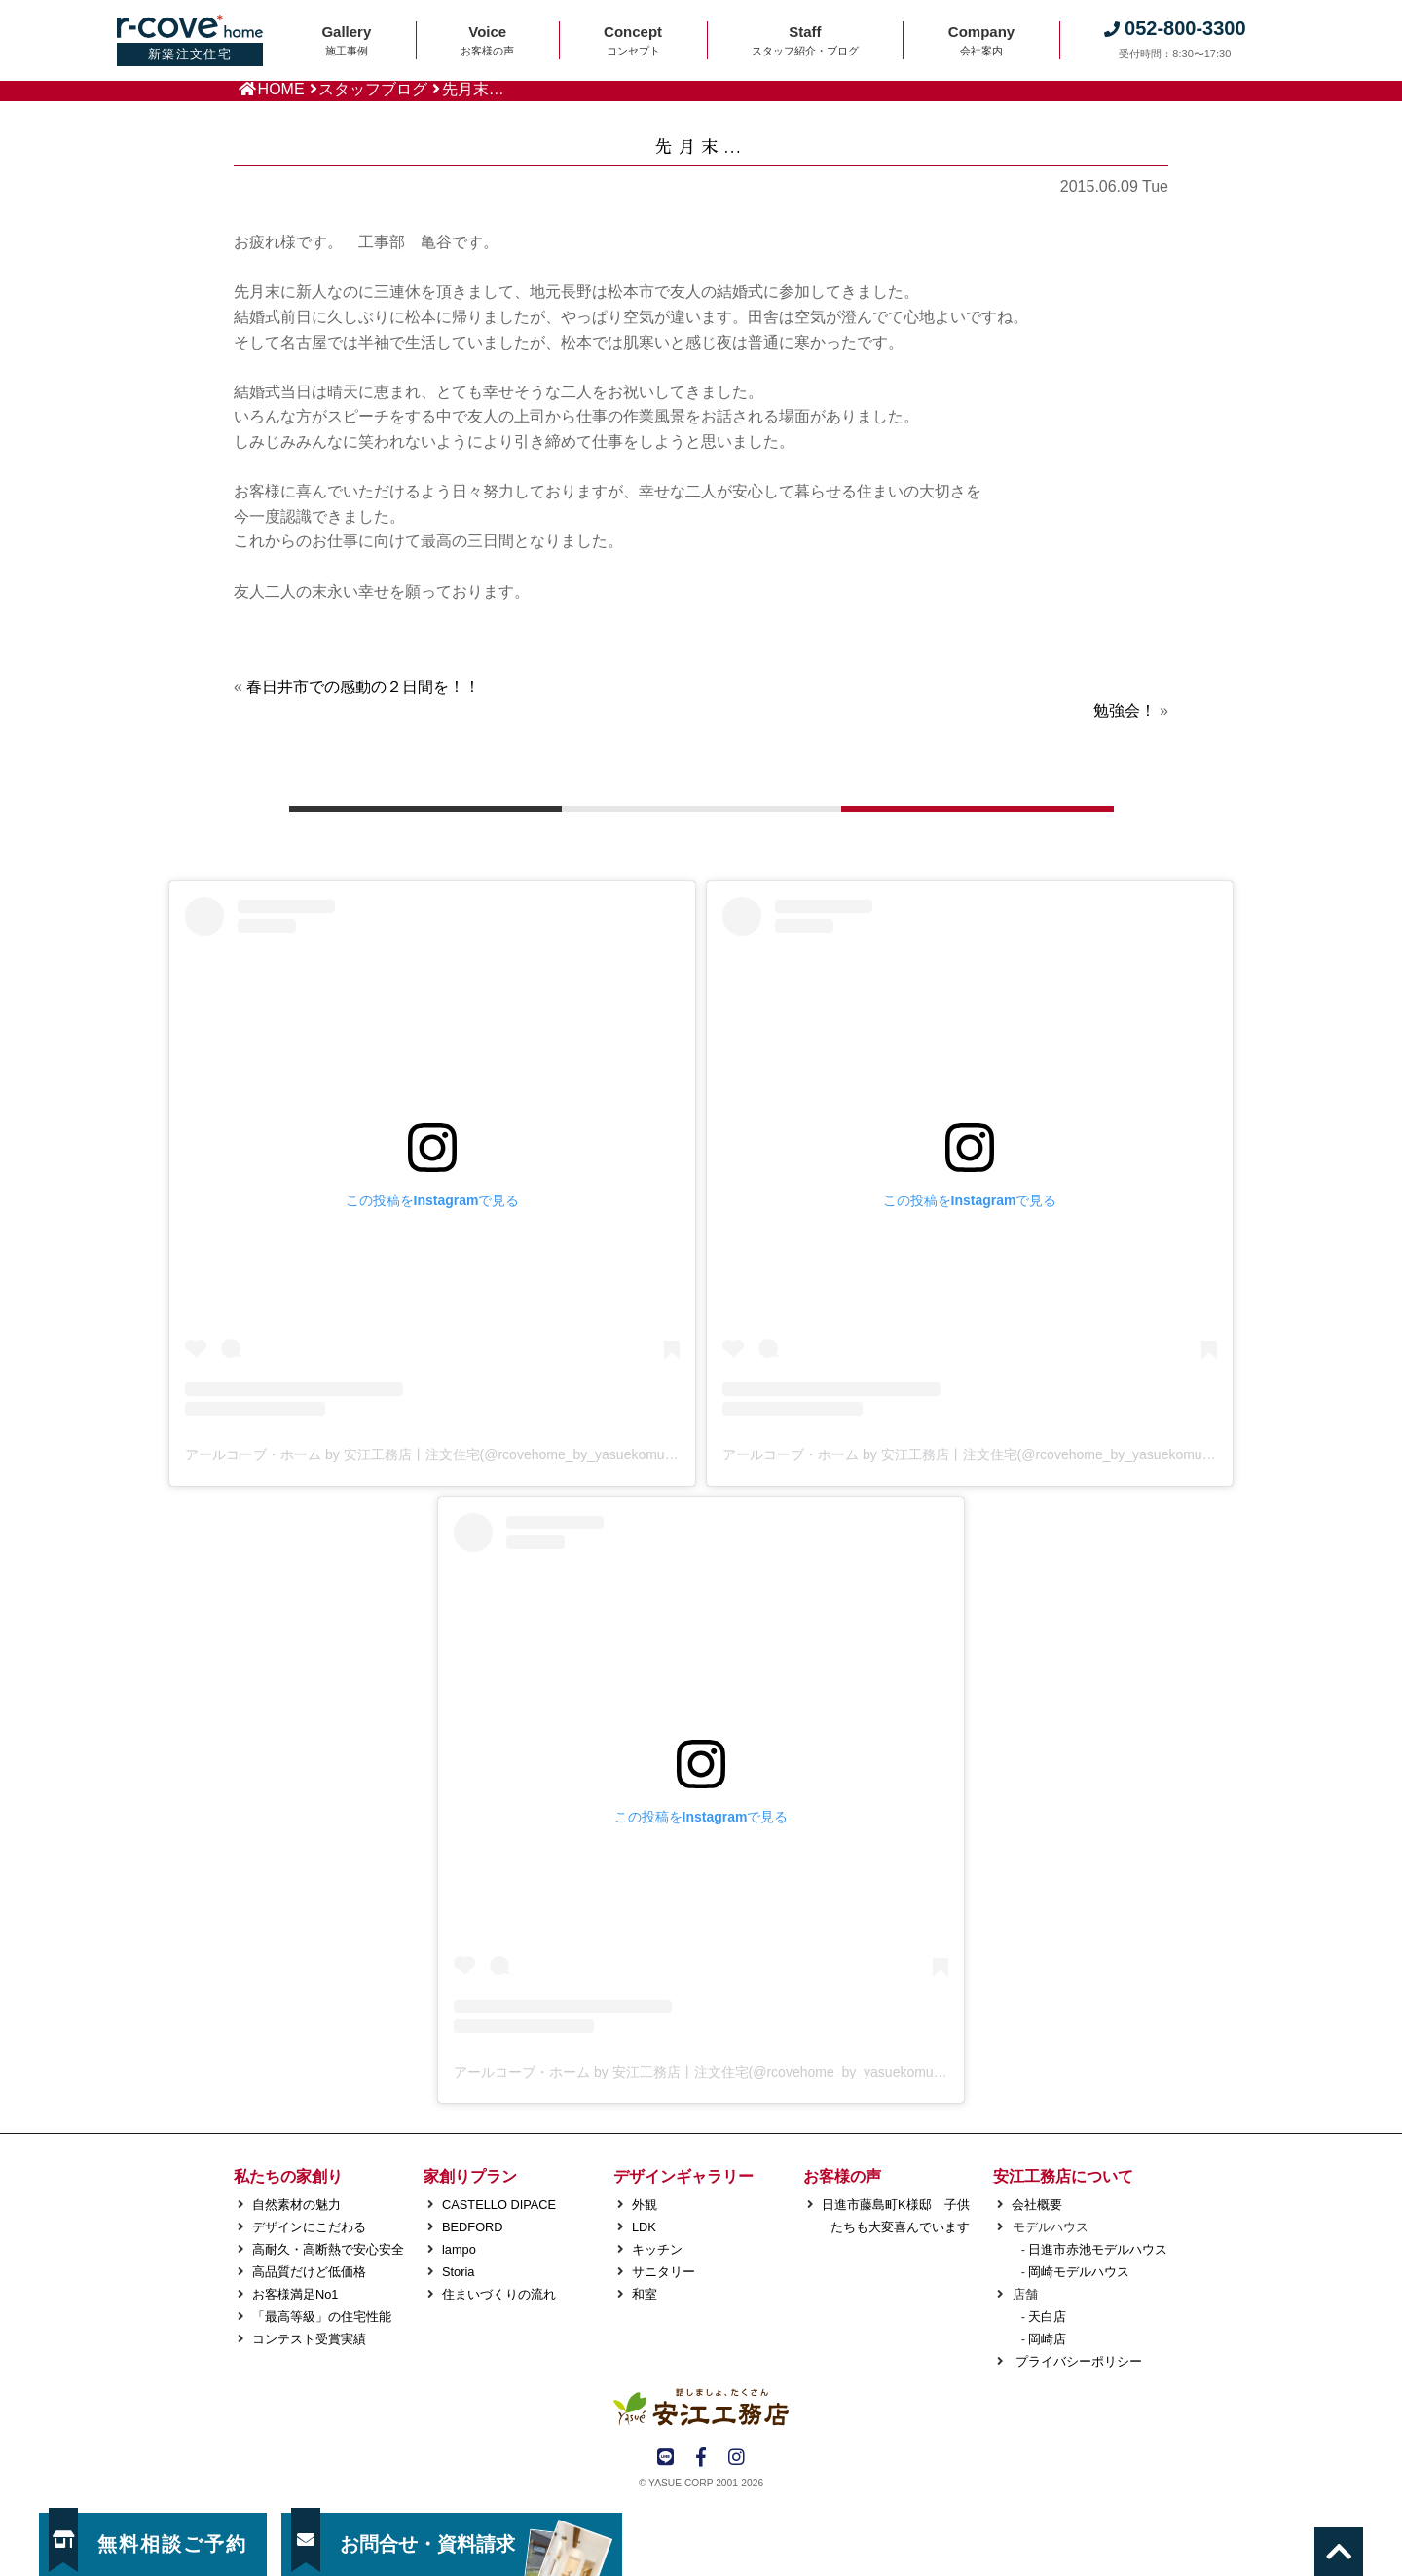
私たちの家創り (288, 2176)
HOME (281, 89)
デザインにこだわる (309, 2227)
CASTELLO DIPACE (499, 2204)
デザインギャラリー (683, 2176)
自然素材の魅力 (296, 2204)
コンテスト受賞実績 (309, 2339)
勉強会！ (1124, 710)
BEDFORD (472, 2227)
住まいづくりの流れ (499, 2294)
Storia (458, 2271)
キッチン (657, 2249)
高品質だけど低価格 (309, 2271)
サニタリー (663, 2271)
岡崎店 (1047, 2339)
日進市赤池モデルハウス (1097, 2249)
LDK (644, 2227)
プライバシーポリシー (1077, 2361)
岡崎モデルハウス (1078, 2271)
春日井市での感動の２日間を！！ (363, 687)
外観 (644, 2204)
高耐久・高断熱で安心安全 (328, 2249)
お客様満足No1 (295, 2294)
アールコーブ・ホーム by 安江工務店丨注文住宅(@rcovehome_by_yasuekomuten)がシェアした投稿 (491, 1454)
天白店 (1047, 2316)
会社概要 (1037, 2204)
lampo (459, 2249)
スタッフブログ (372, 89)
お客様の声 (842, 2176)
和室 (644, 2294)
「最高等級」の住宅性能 (321, 2316)
